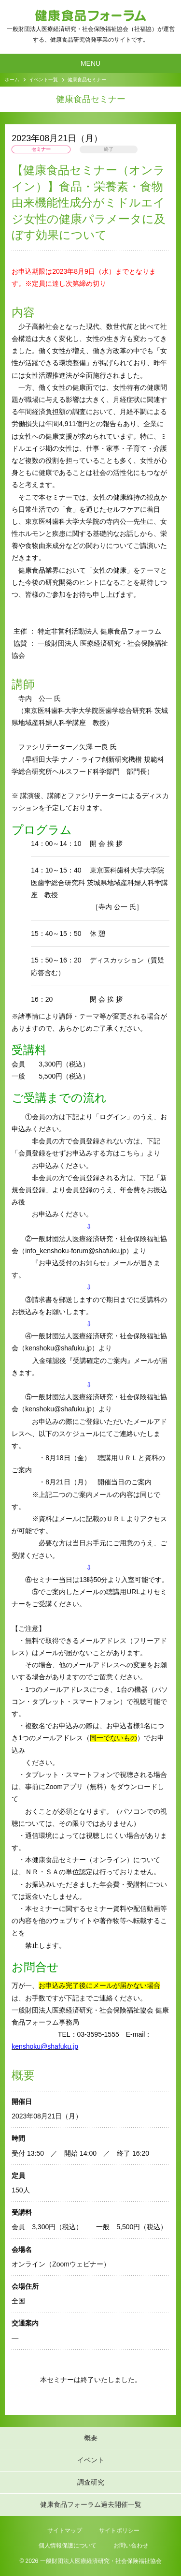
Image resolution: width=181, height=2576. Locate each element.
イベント (90, 2460)
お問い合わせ (130, 2545)
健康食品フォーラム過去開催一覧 (90, 2504)
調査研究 (90, 2482)
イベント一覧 (43, 79)
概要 (90, 2438)
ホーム (12, 79)
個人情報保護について (68, 2545)
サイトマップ (64, 2530)
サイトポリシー (119, 2530)
